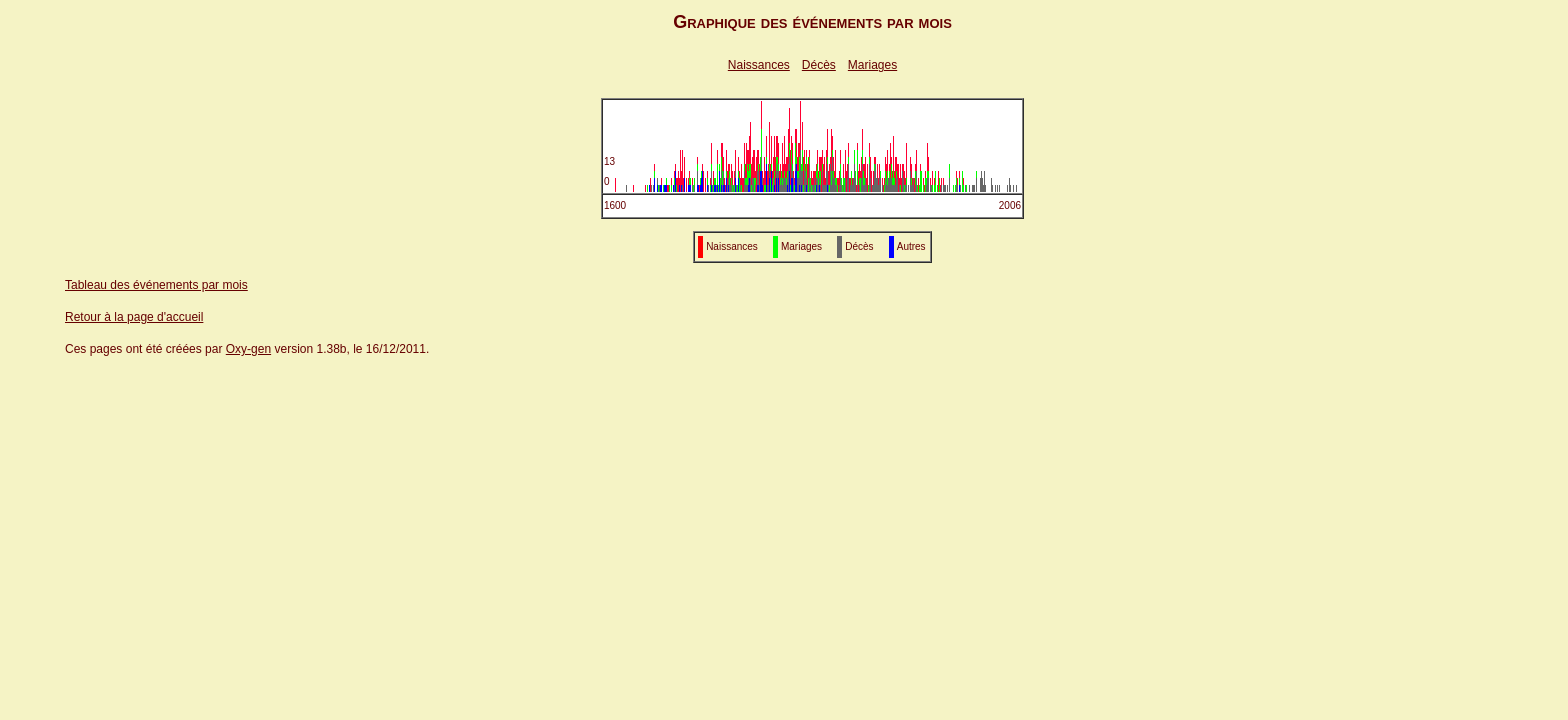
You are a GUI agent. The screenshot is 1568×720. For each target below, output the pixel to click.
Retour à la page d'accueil (134, 317)
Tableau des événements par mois (156, 285)
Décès (819, 65)
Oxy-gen (248, 349)
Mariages (872, 65)
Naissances (759, 65)
